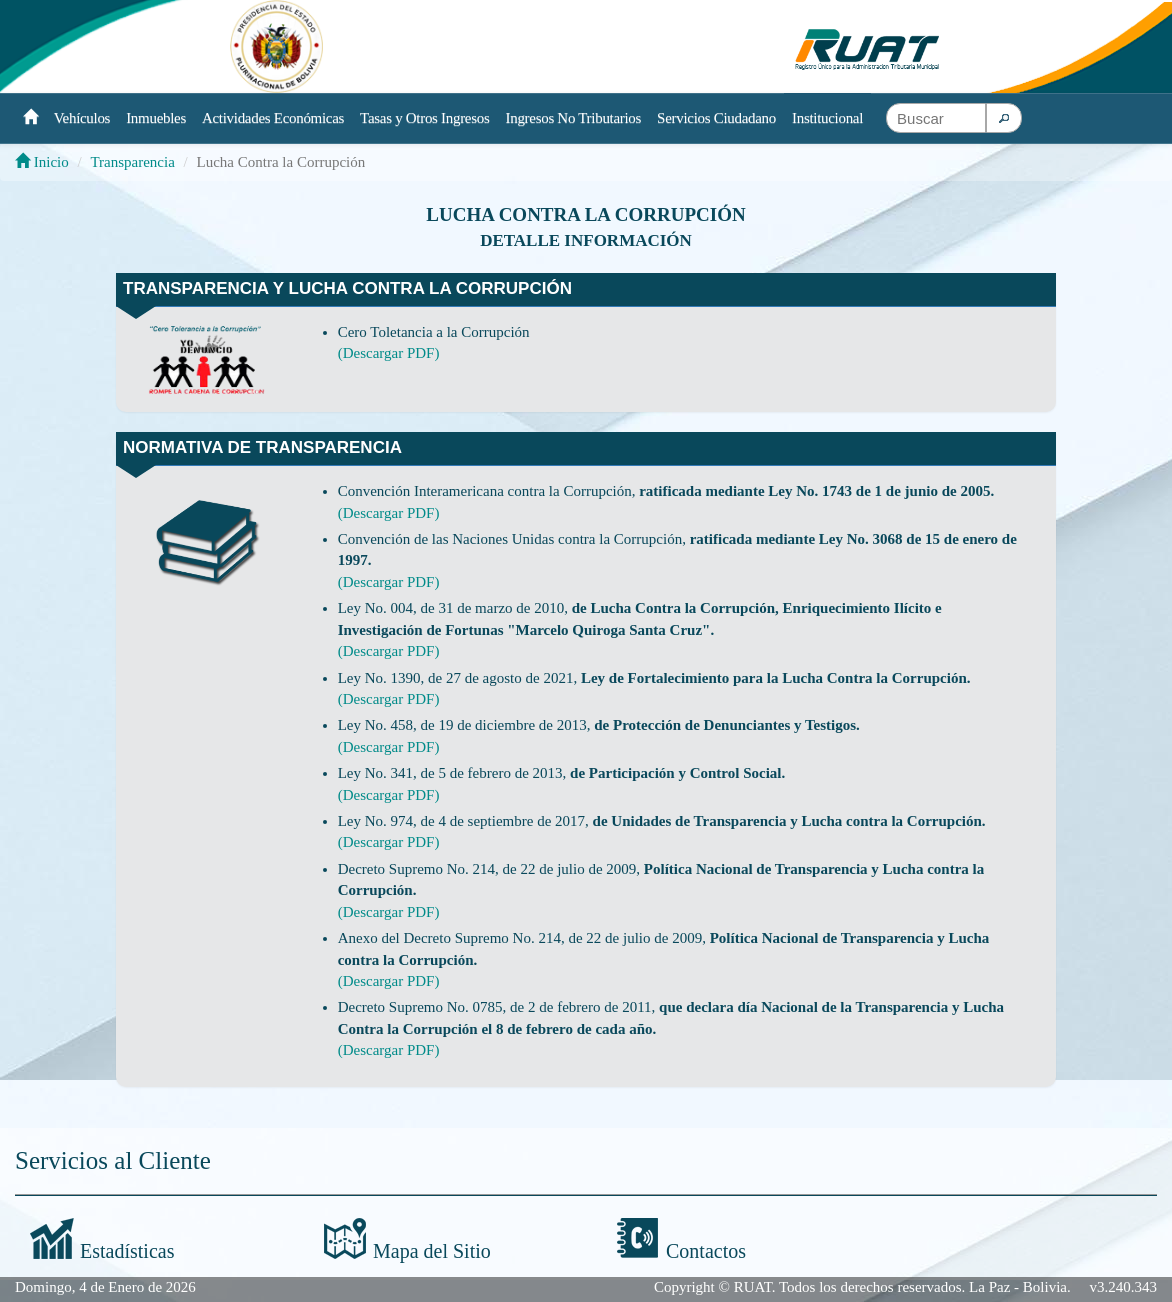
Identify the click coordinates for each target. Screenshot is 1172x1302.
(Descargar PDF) (389, 353)
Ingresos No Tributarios (574, 118)
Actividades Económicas (273, 118)
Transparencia (132, 162)
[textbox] (936, 118)
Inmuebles (156, 118)
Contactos (706, 1251)
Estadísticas (127, 1251)
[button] (1004, 118)
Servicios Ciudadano (716, 118)
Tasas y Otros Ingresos (424, 118)
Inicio (42, 162)
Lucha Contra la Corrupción (585, 214)
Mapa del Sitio (432, 1251)
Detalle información (586, 240)
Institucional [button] (827, 118)
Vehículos (82, 118)
